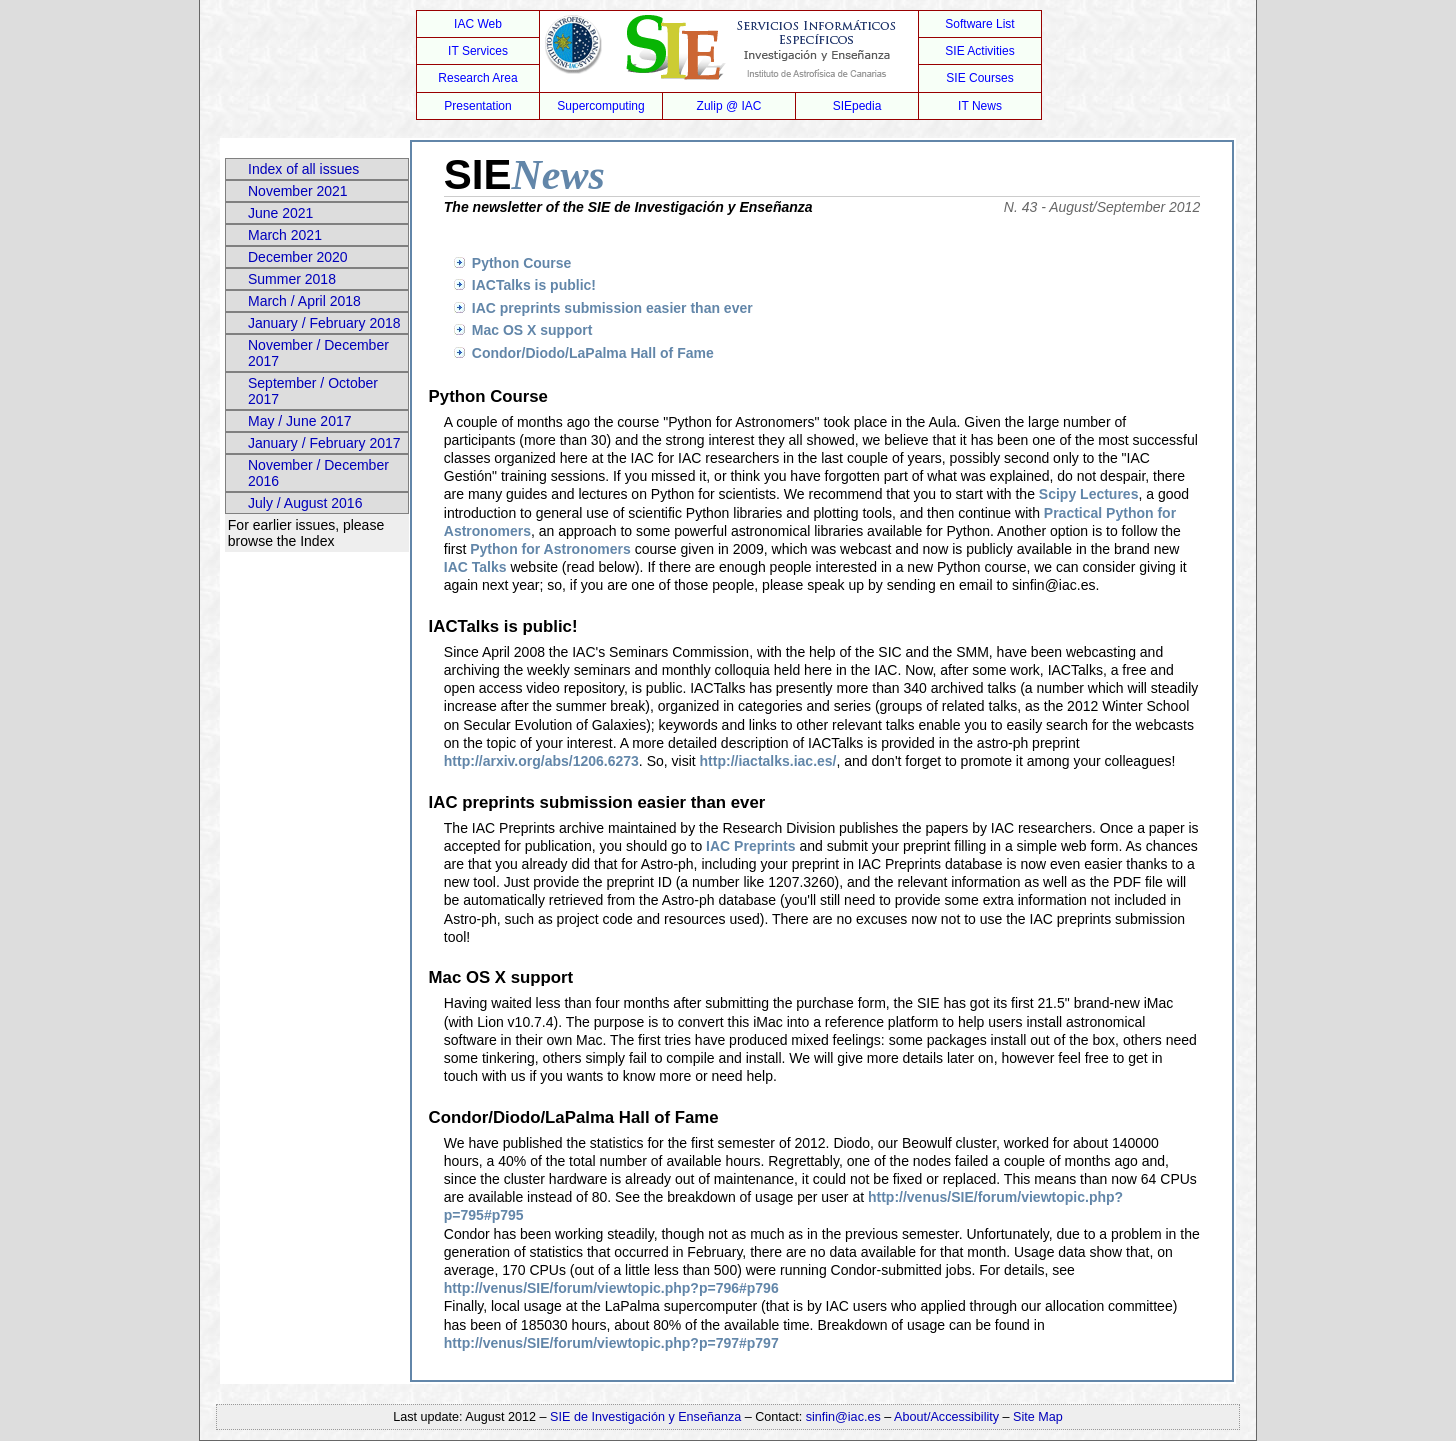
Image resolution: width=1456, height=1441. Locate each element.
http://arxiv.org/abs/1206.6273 (541, 761)
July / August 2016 (305, 503)
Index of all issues (303, 169)
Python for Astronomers (550, 549)
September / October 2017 (313, 391)
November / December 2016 (318, 473)
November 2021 (298, 191)
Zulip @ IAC (729, 106)
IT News (980, 106)
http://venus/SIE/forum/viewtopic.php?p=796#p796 (611, 1288)
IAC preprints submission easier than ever (612, 308)
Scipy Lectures (1089, 494)
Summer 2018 (292, 279)
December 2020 (298, 257)
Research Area (477, 78)
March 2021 (285, 235)
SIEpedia (857, 106)
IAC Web (478, 24)
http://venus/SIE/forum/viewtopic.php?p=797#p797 (611, 1343)
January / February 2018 (324, 323)
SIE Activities (979, 51)
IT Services (478, 51)
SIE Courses (979, 78)
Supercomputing (600, 106)
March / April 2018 (304, 301)
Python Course (522, 263)
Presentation (477, 106)
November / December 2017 (318, 353)
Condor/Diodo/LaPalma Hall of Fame (593, 353)
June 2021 (280, 213)
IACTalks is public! (534, 285)
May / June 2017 (300, 421)
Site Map (1038, 1417)
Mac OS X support (532, 330)
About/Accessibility (948, 1417)
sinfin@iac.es (843, 1417)
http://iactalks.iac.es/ (768, 761)
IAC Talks (475, 567)
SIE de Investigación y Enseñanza (645, 1417)
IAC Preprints (750, 846)
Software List (979, 24)
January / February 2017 (324, 443)
